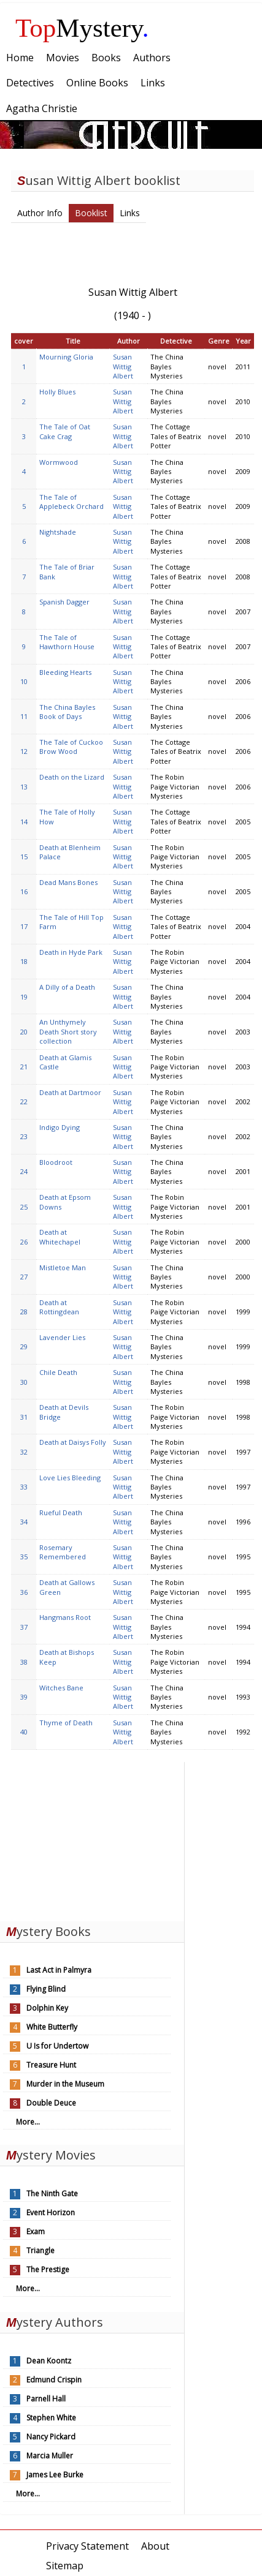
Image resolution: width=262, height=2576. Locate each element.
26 (24, 1241)
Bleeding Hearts (65, 672)
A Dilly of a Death (67, 987)
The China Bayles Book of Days (67, 711)
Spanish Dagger (64, 601)
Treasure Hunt (51, 2065)
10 (24, 681)
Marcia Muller (49, 2455)
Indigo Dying (59, 1127)
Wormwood (58, 462)
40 (24, 1731)
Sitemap (64, 2565)
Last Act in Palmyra (58, 1970)
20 (24, 1031)
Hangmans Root (65, 1617)
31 (24, 1417)
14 (24, 821)
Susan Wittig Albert (123, 366)
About (155, 2546)
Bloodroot (55, 1162)
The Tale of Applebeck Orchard (71, 501)
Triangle (40, 2250)
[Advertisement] (92, 1838)
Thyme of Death (66, 1722)
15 (24, 856)
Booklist (91, 213)
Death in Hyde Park (70, 952)
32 (24, 1451)
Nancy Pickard (50, 2436)
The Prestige (47, 2269)
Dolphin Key (47, 2008)
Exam (35, 2231)
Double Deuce (51, 2103)
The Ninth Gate (52, 2193)
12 (24, 751)
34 (24, 1521)
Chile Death (58, 1372)
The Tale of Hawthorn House (66, 642)
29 (24, 1346)
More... (28, 2122)
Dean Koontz (48, 2361)
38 (24, 1661)
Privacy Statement (87, 2546)
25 (24, 1206)
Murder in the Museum (65, 2084)
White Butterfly (51, 2027)
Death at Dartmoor (70, 1092)
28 (24, 1311)
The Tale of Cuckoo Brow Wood (71, 746)
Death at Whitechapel (59, 1236)
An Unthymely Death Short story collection (68, 1031)
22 (24, 1101)
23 (24, 1136)
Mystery (82, 27)
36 (24, 1592)
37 (24, 1627)
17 (24, 926)
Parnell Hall (46, 2398)
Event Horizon (50, 2212)
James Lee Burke (54, 2474)
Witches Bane (61, 1687)
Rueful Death (60, 1512)
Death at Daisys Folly (72, 1442)
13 (24, 786)
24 (24, 1171)
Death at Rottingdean (59, 1307)
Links (130, 213)
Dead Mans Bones (68, 882)
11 (24, 716)
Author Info (40, 213)
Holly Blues (57, 391)
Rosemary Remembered (62, 1552)
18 (24, 961)
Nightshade (57, 532)
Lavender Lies (62, 1337)
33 (24, 1486)
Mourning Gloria (66, 356)
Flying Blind (46, 1989)
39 (24, 1696)
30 (24, 1382)
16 (24, 891)
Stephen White (51, 2417)
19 (24, 996)
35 (24, 1556)
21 (24, 1066)
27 (24, 1276)
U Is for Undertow (57, 2046)
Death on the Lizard (71, 776)
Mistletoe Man (62, 1267)
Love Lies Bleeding (70, 1477)
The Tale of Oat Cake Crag (64, 431)
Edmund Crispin (54, 2380)
